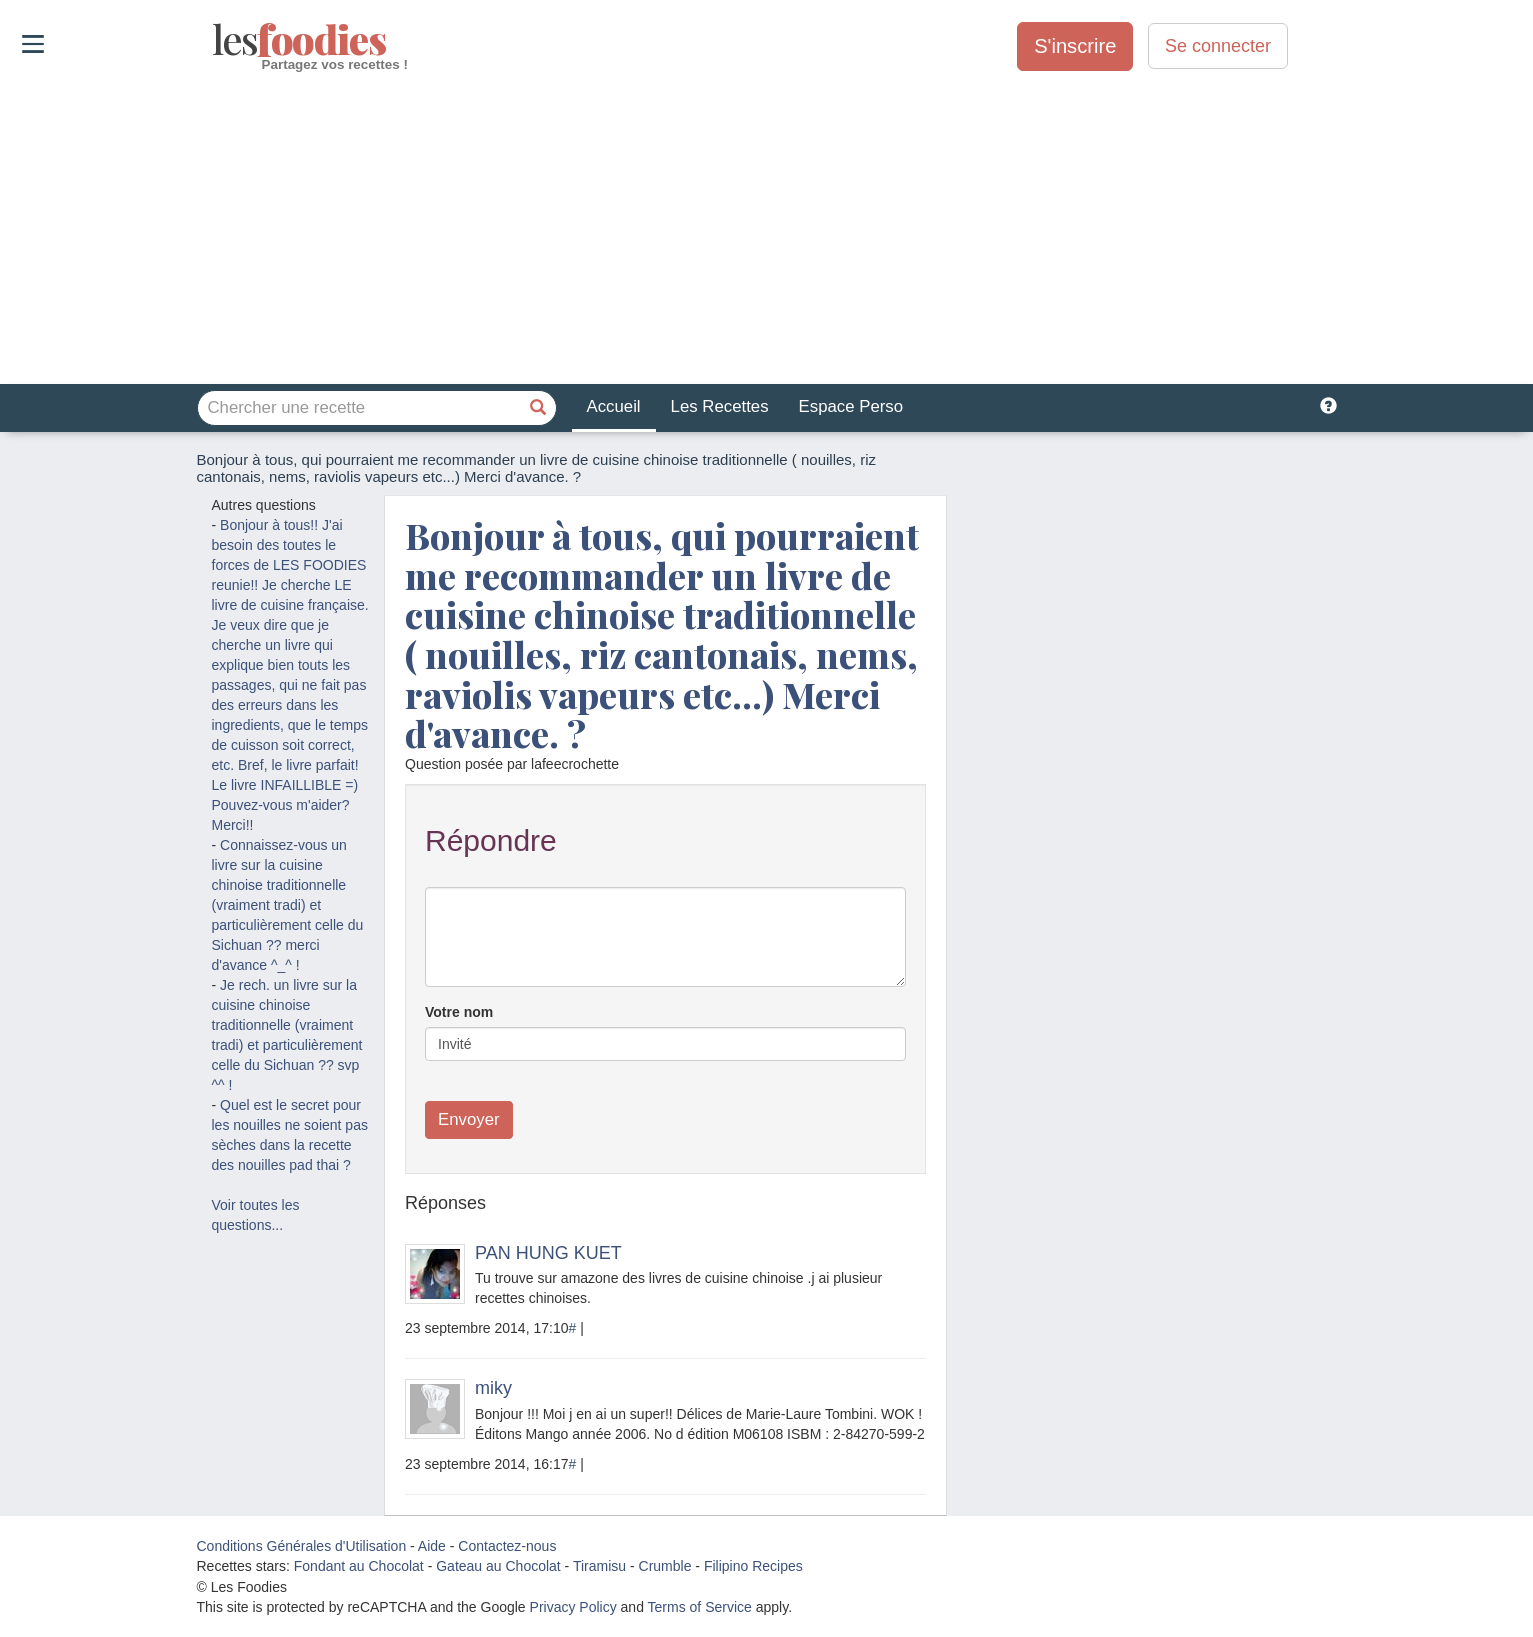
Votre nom (459, 1012)
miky (493, 1388)
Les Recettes (720, 406)
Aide (432, 1546)
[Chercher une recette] (539, 408)
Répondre (491, 840)
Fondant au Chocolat (359, 1566)
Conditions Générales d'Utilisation (302, 1546)
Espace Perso (851, 406)
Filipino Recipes (753, 1566)
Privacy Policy (573, 1607)
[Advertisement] (767, 229)
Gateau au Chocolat (498, 1566)
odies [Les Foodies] (214, 40)
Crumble (665, 1566)
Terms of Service (700, 1607)
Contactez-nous (507, 1546)
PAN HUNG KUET (548, 1253)
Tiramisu (599, 1566)
